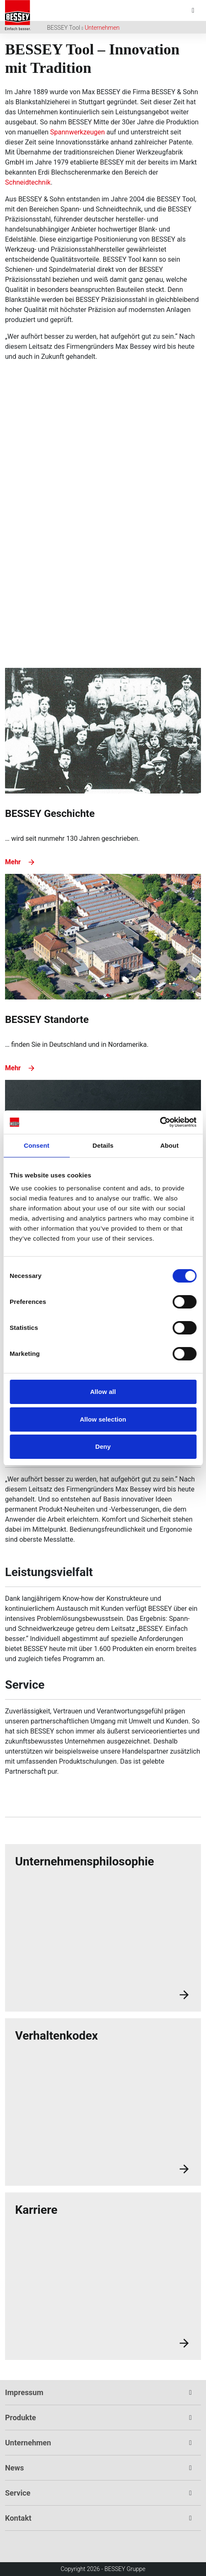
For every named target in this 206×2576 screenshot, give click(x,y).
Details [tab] (103, 1145)
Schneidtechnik (28, 182)
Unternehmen (102, 27)
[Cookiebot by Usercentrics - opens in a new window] (159, 1122)
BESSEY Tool (63, 27)
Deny (103, 1446)
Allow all (103, 1391)
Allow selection (103, 1419)
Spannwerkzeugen (78, 132)
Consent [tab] (37, 1145)
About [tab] (169, 1145)
